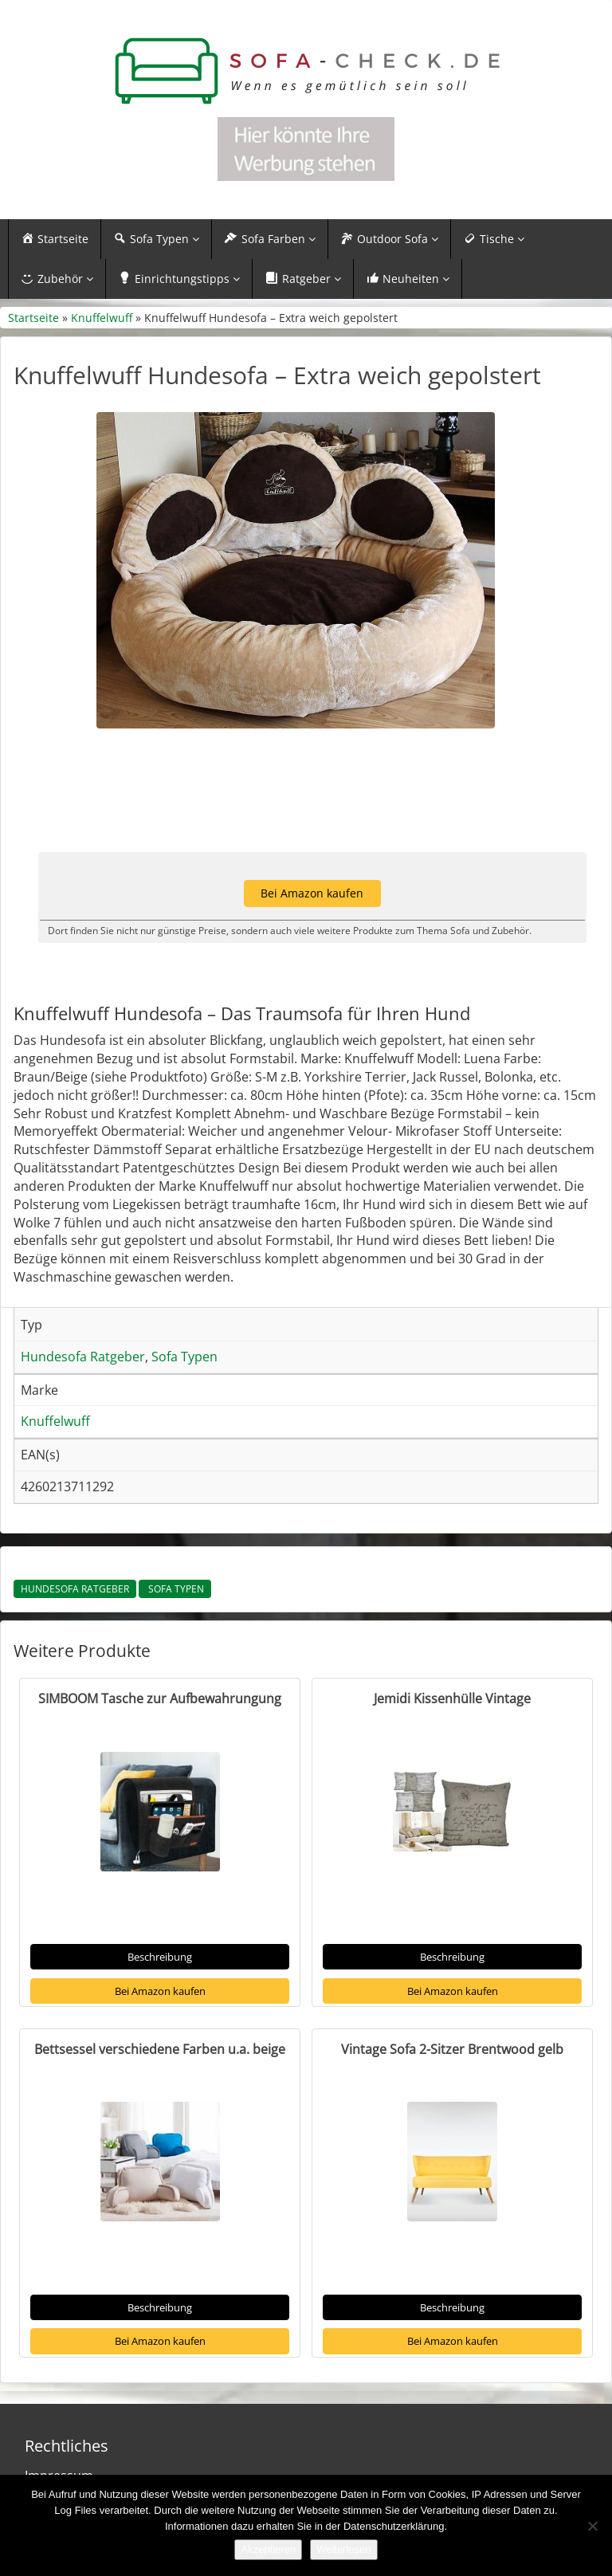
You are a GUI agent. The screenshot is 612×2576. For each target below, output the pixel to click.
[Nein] (592, 2526)
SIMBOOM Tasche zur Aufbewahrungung (159, 1698)
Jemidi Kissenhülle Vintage (452, 1698)
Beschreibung (160, 1957)
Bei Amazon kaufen (160, 1991)
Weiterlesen (343, 2549)
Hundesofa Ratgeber (75, 1589)
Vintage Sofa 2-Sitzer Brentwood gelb (452, 2049)
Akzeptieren (268, 2549)
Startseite (33, 317)
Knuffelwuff (101, 317)
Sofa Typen (175, 1589)
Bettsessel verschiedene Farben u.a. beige (159, 2049)
